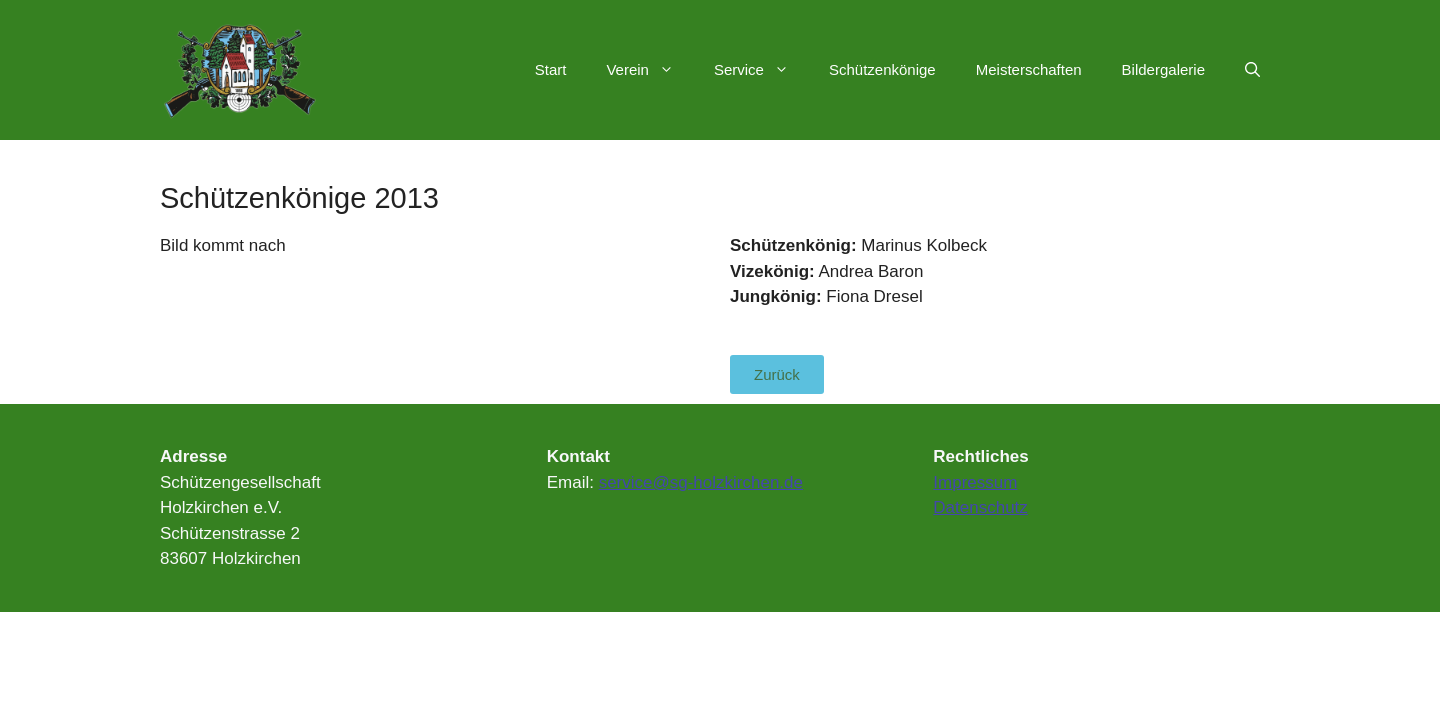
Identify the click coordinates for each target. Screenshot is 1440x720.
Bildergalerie (1163, 69)
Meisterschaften (1029, 69)
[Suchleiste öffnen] (1252, 70)
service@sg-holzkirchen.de (701, 482)
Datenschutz (980, 507)
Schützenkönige (882, 69)
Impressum (975, 482)
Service (761, 70)
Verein (650, 70)
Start (551, 69)
